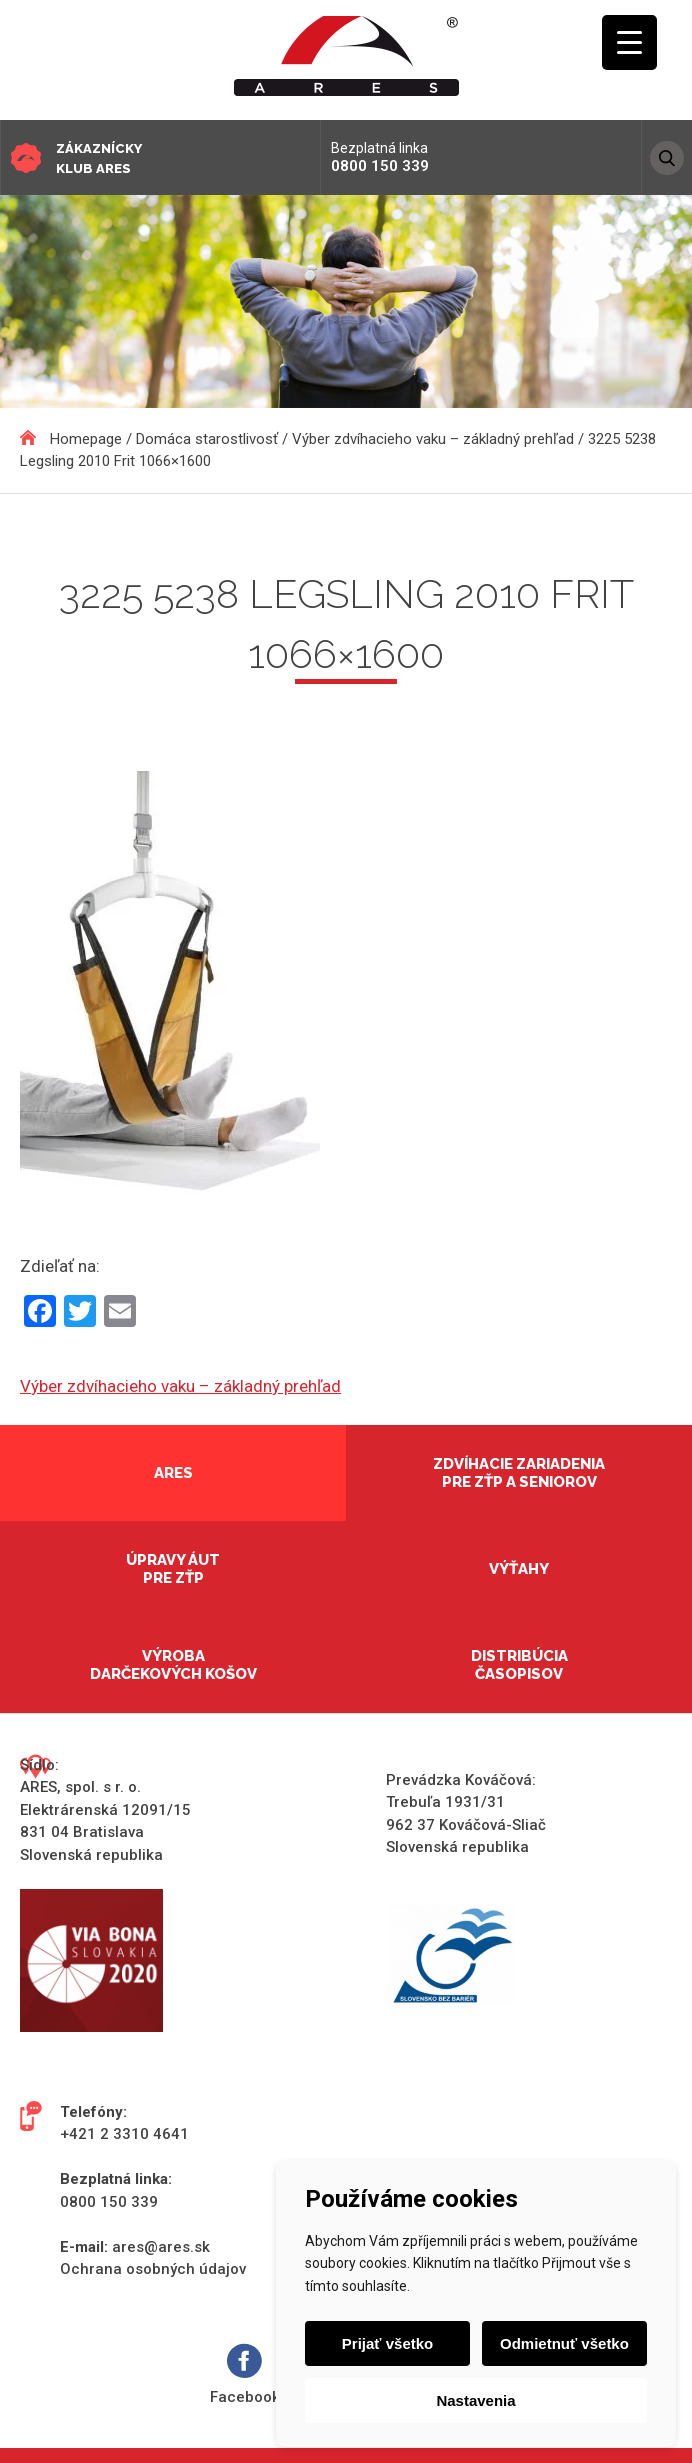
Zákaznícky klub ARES (99, 158)
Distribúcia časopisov (519, 1665)
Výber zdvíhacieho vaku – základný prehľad (180, 1386)
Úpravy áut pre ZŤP (173, 1569)
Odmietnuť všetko (563, 2343)
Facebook (245, 2374)
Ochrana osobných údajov (153, 2269)
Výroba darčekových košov (173, 1665)
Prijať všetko (388, 2343)
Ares (173, 1473)
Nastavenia (475, 2400)
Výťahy (519, 1569)
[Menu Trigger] (629, 42)
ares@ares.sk (161, 2247)
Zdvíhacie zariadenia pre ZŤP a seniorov (519, 1473)
